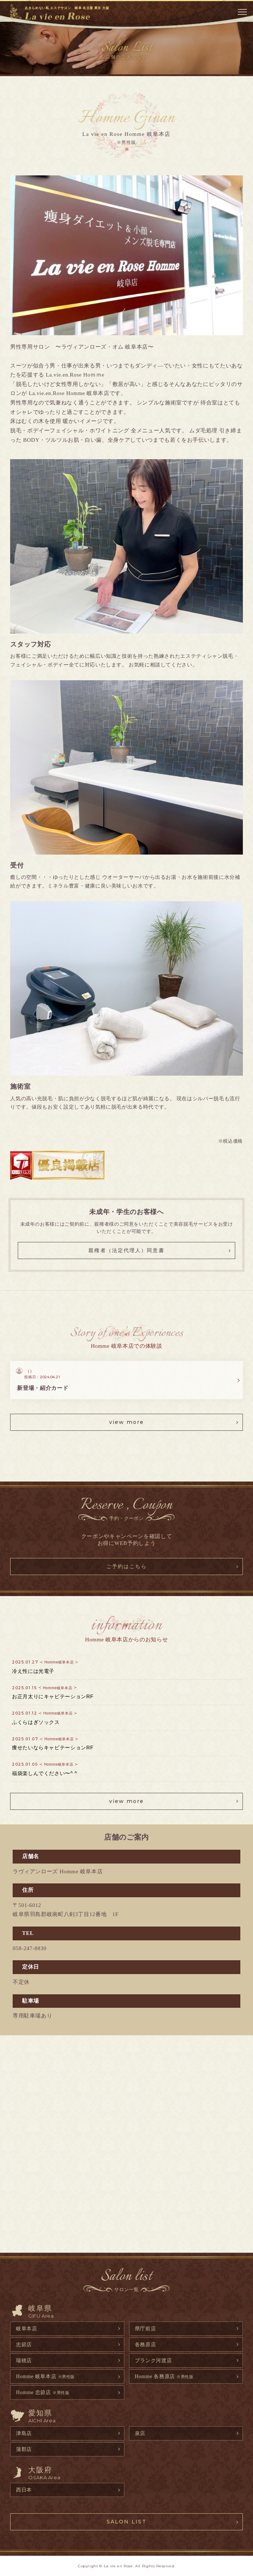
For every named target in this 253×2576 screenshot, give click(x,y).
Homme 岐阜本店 (45, 2376)
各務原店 (145, 2344)
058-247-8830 (29, 1948)
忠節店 (24, 2344)
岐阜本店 (26, 2328)
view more (126, 1422)
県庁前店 (145, 2328)
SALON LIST (126, 2521)
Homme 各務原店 (164, 2376)
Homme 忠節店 (42, 2392)
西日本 (24, 2490)
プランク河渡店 (153, 2360)
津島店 (24, 2433)
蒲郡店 (24, 2449)
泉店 (140, 2433)
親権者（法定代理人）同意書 (126, 1250)
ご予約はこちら (126, 1566)
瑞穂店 (24, 2360)
